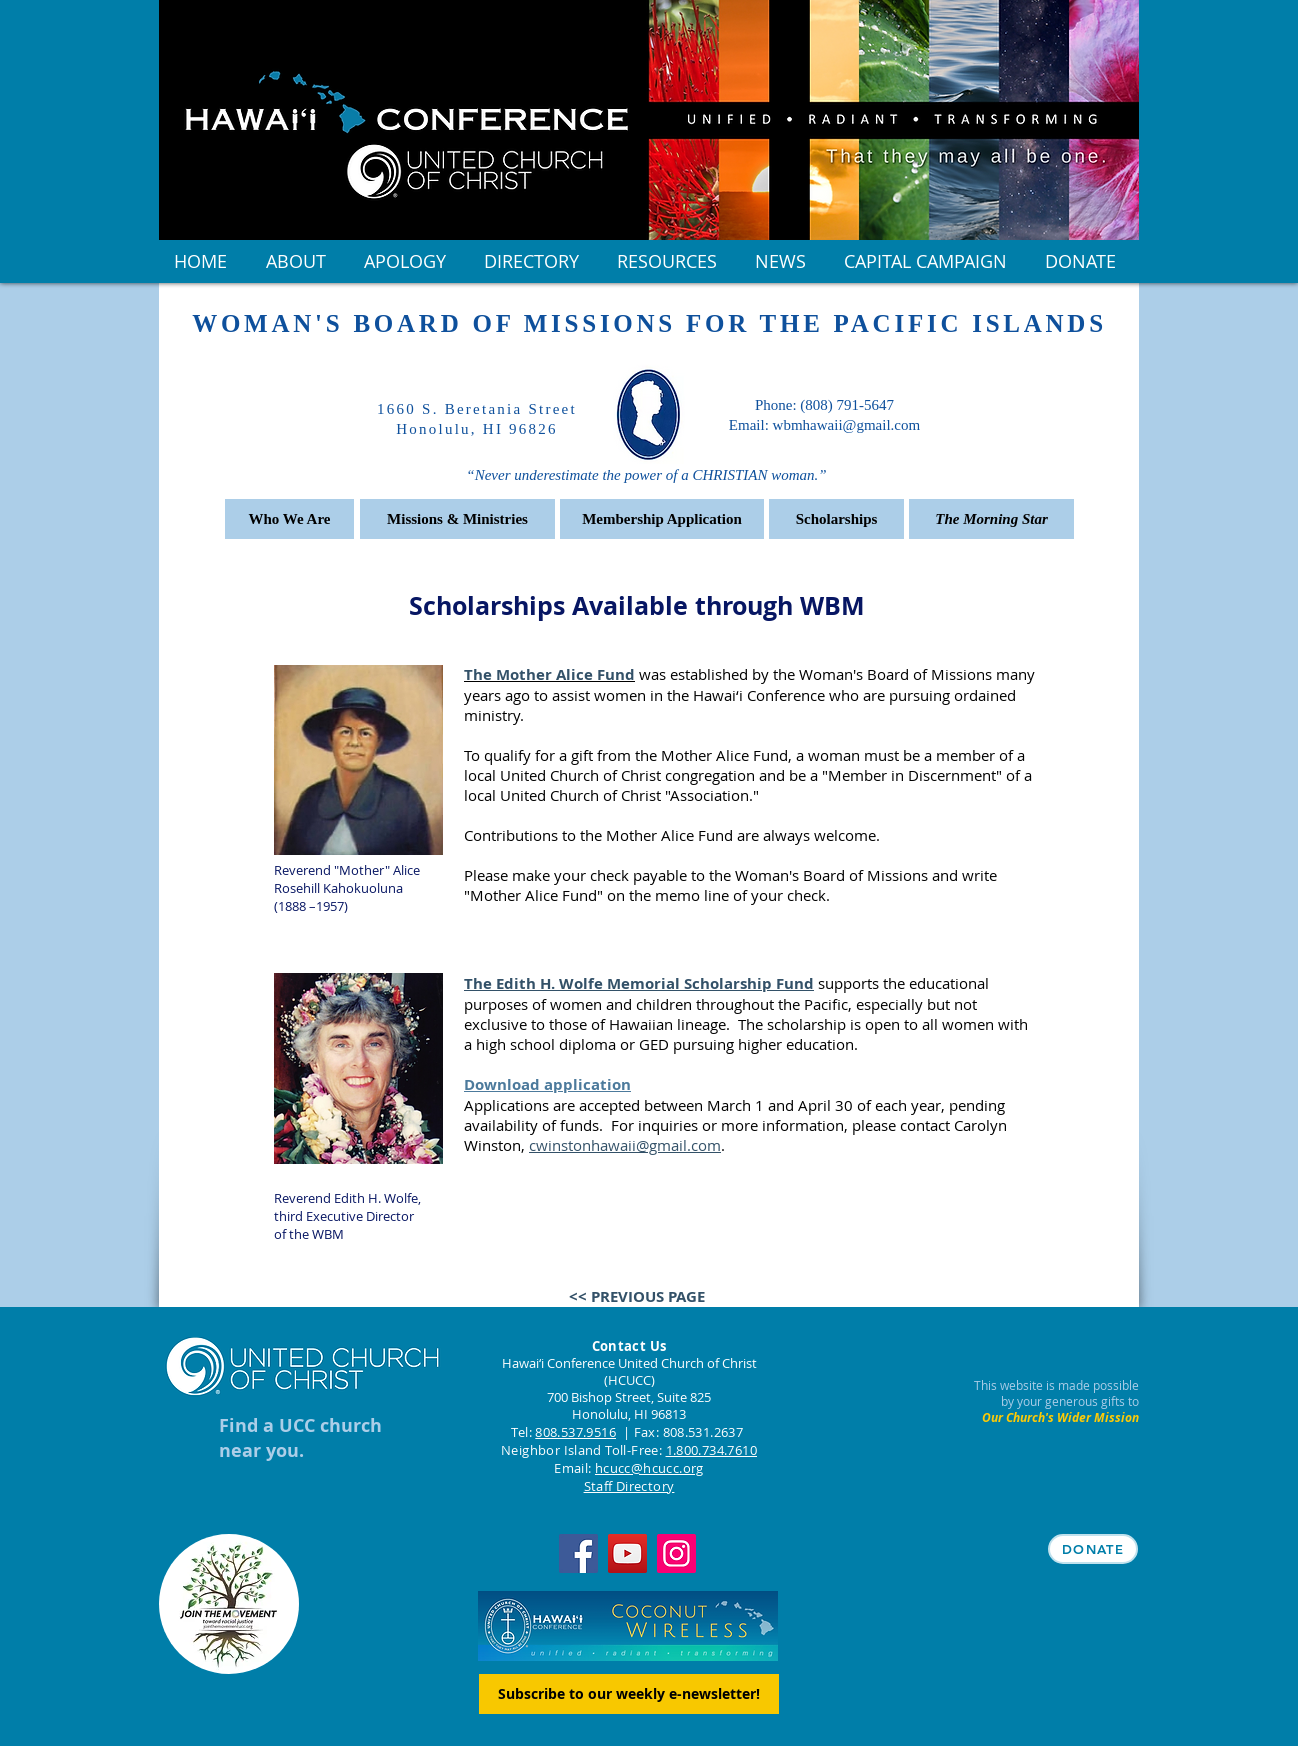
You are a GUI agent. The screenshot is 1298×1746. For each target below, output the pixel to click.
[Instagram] (676, 1553)
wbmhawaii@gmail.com (847, 425)
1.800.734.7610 (711, 1450)
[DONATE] (1093, 1549)
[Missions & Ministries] (457, 519)
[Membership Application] (662, 519)
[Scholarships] (836, 519)
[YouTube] (627, 1553)
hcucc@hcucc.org (649, 1468)
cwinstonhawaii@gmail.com (625, 1145)
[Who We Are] (289, 519)
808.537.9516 (575, 1432)
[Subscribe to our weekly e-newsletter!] (629, 1694)
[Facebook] (578, 1553)
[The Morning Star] (991, 519)
